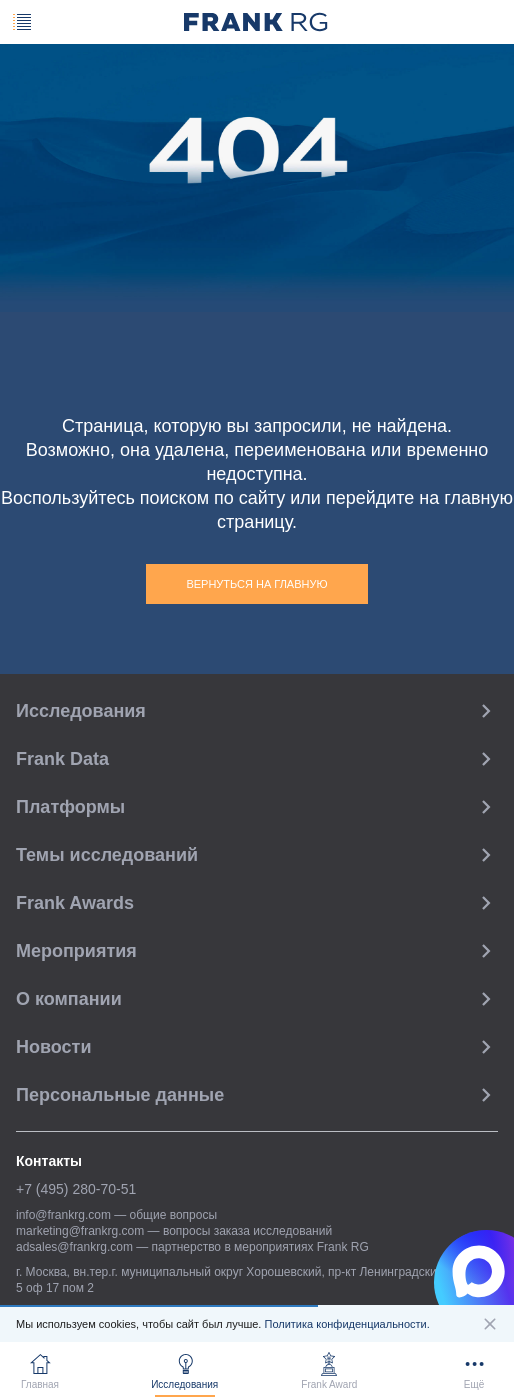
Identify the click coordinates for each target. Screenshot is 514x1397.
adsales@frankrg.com (74, 1247)
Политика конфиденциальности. (346, 1324)
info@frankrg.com (63, 1215)
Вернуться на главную (256, 584)
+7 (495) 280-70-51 (76, 1189)
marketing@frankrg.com (80, 1231)
